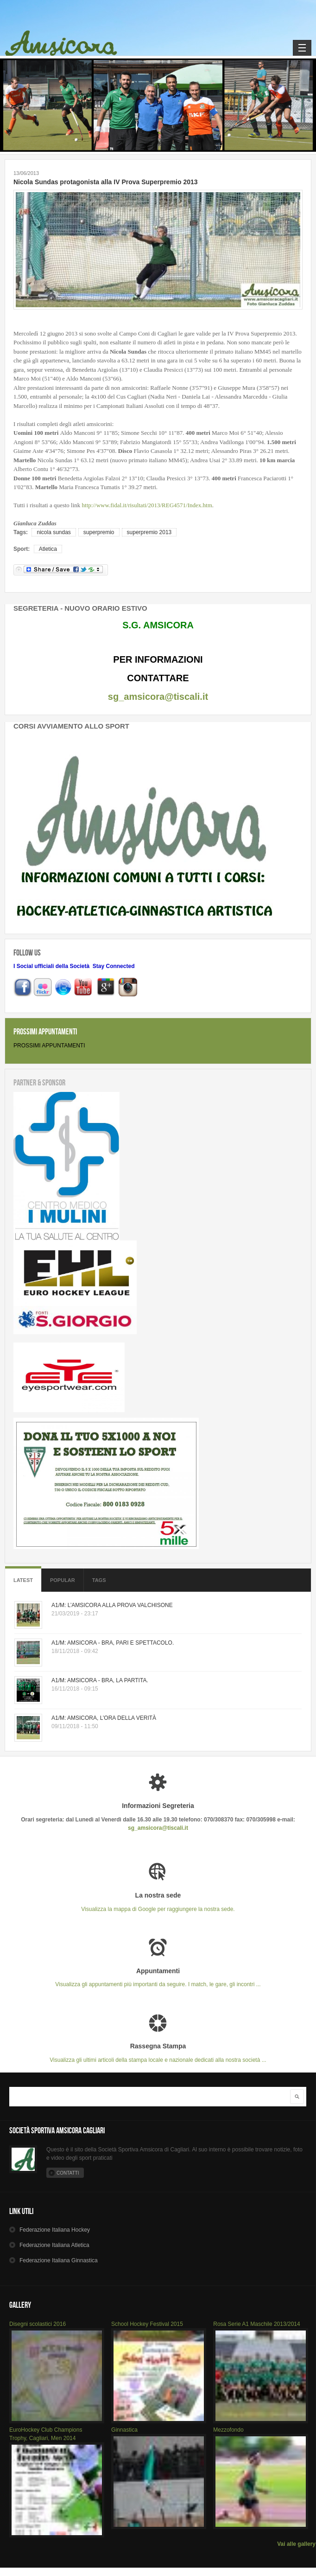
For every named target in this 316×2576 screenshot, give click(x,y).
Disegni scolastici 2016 (37, 2324)
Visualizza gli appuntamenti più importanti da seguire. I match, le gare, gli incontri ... (158, 1977)
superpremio (98, 532)
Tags (99, 1580)
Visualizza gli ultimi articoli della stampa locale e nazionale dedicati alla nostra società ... (158, 2052)
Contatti (68, 2173)
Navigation (302, 48)
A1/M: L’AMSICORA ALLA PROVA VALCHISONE (112, 1605)
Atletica (48, 549)
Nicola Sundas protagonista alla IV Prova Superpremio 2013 (105, 182)
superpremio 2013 (149, 532)
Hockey (54, 2230)
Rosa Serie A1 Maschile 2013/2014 (256, 2324)
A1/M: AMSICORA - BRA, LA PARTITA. (99, 1680)
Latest (23, 1580)
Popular (62, 1580)
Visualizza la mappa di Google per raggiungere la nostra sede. (158, 1902)
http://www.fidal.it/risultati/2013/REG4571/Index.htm (147, 505)
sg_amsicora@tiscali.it (158, 696)
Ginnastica (124, 2430)
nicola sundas (53, 532)
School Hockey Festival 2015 (147, 2324)
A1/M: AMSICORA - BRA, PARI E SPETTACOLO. (112, 1643)
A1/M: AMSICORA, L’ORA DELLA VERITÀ (103, 1718)
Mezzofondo (228, 2430)
